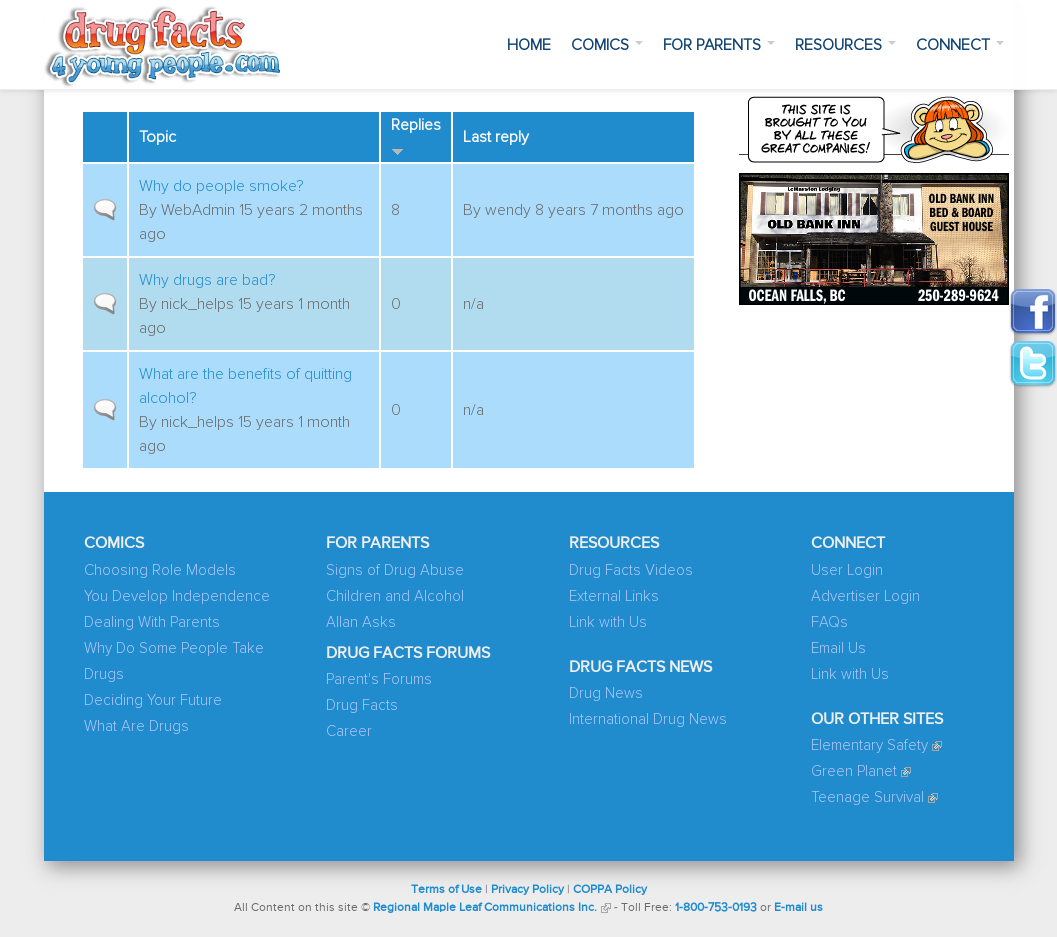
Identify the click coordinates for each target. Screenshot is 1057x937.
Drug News (606, 693)
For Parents (719, 45)
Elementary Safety (869, 745)
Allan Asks (361, 622)
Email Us (838, 648)
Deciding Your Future (153, 700)
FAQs (829, 622)
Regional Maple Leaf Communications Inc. (485, 908)
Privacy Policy (527, 890)
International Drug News (648, 719)
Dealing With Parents (152, 622)
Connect (960, 45)
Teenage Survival (867, 797)
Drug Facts (362, 705)
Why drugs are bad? (207, 280)
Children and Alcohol (395, 596)
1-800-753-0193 (716, 908)
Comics (607, 45)
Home (529, 45)
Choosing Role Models (160, 570)
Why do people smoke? (221, 186)
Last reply (496, 137)
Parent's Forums (379, 679)
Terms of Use (446, 890)
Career (349, 731)
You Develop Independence (177, 596)
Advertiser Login (865, 596)
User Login (847, 570)
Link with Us (608, 622)
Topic (157, 137)
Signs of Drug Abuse (395, 570)
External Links (614, 596)
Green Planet (854, 771)
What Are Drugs (136, 726)
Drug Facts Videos (631, 570)
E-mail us (798, 908)
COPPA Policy (610, 890)
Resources (845, 45)
